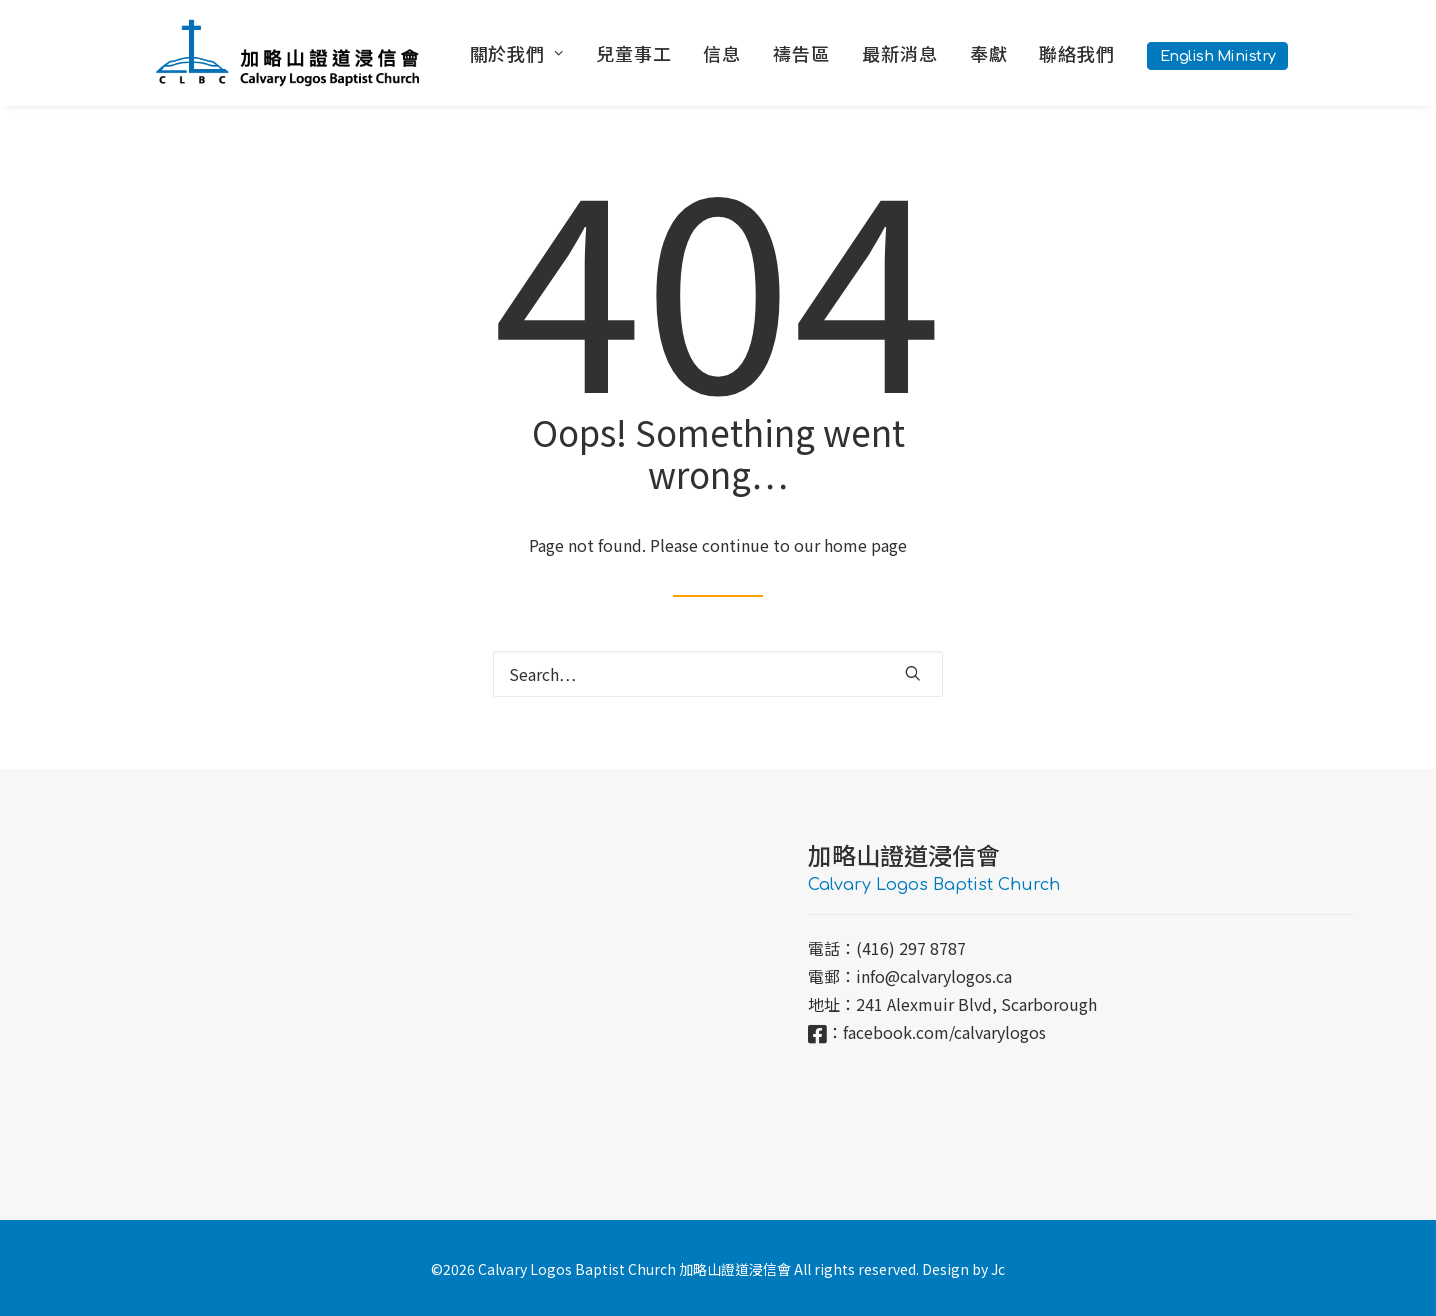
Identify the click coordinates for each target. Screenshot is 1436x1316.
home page (865, 545)
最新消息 (900, 53)
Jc (998, 1269)
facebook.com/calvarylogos (944, 1032)
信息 (722, 53)
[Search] (718, 674)
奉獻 (989, 53)
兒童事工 (634, 53)
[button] (913, 673)
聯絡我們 (1077, 53)
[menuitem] (524, 53)
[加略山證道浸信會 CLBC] (287, 53)
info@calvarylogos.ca (934, 976)
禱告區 (801, 53)
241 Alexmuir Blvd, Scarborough (976, 1004)
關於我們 (517, 53)
